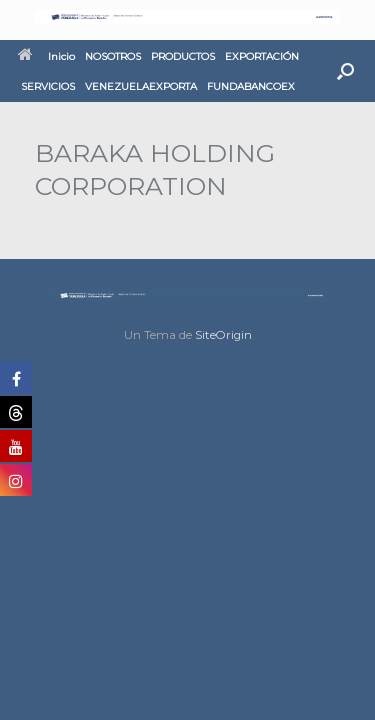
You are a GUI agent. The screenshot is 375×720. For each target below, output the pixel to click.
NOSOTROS (113, 56)
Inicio (46, 56)
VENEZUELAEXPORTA (141, 86)
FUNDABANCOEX (251, 86)
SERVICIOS (48, 86)
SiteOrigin (223, 335)
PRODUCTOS (183, 56)
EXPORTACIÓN (262, 56)
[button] (345, 71)
